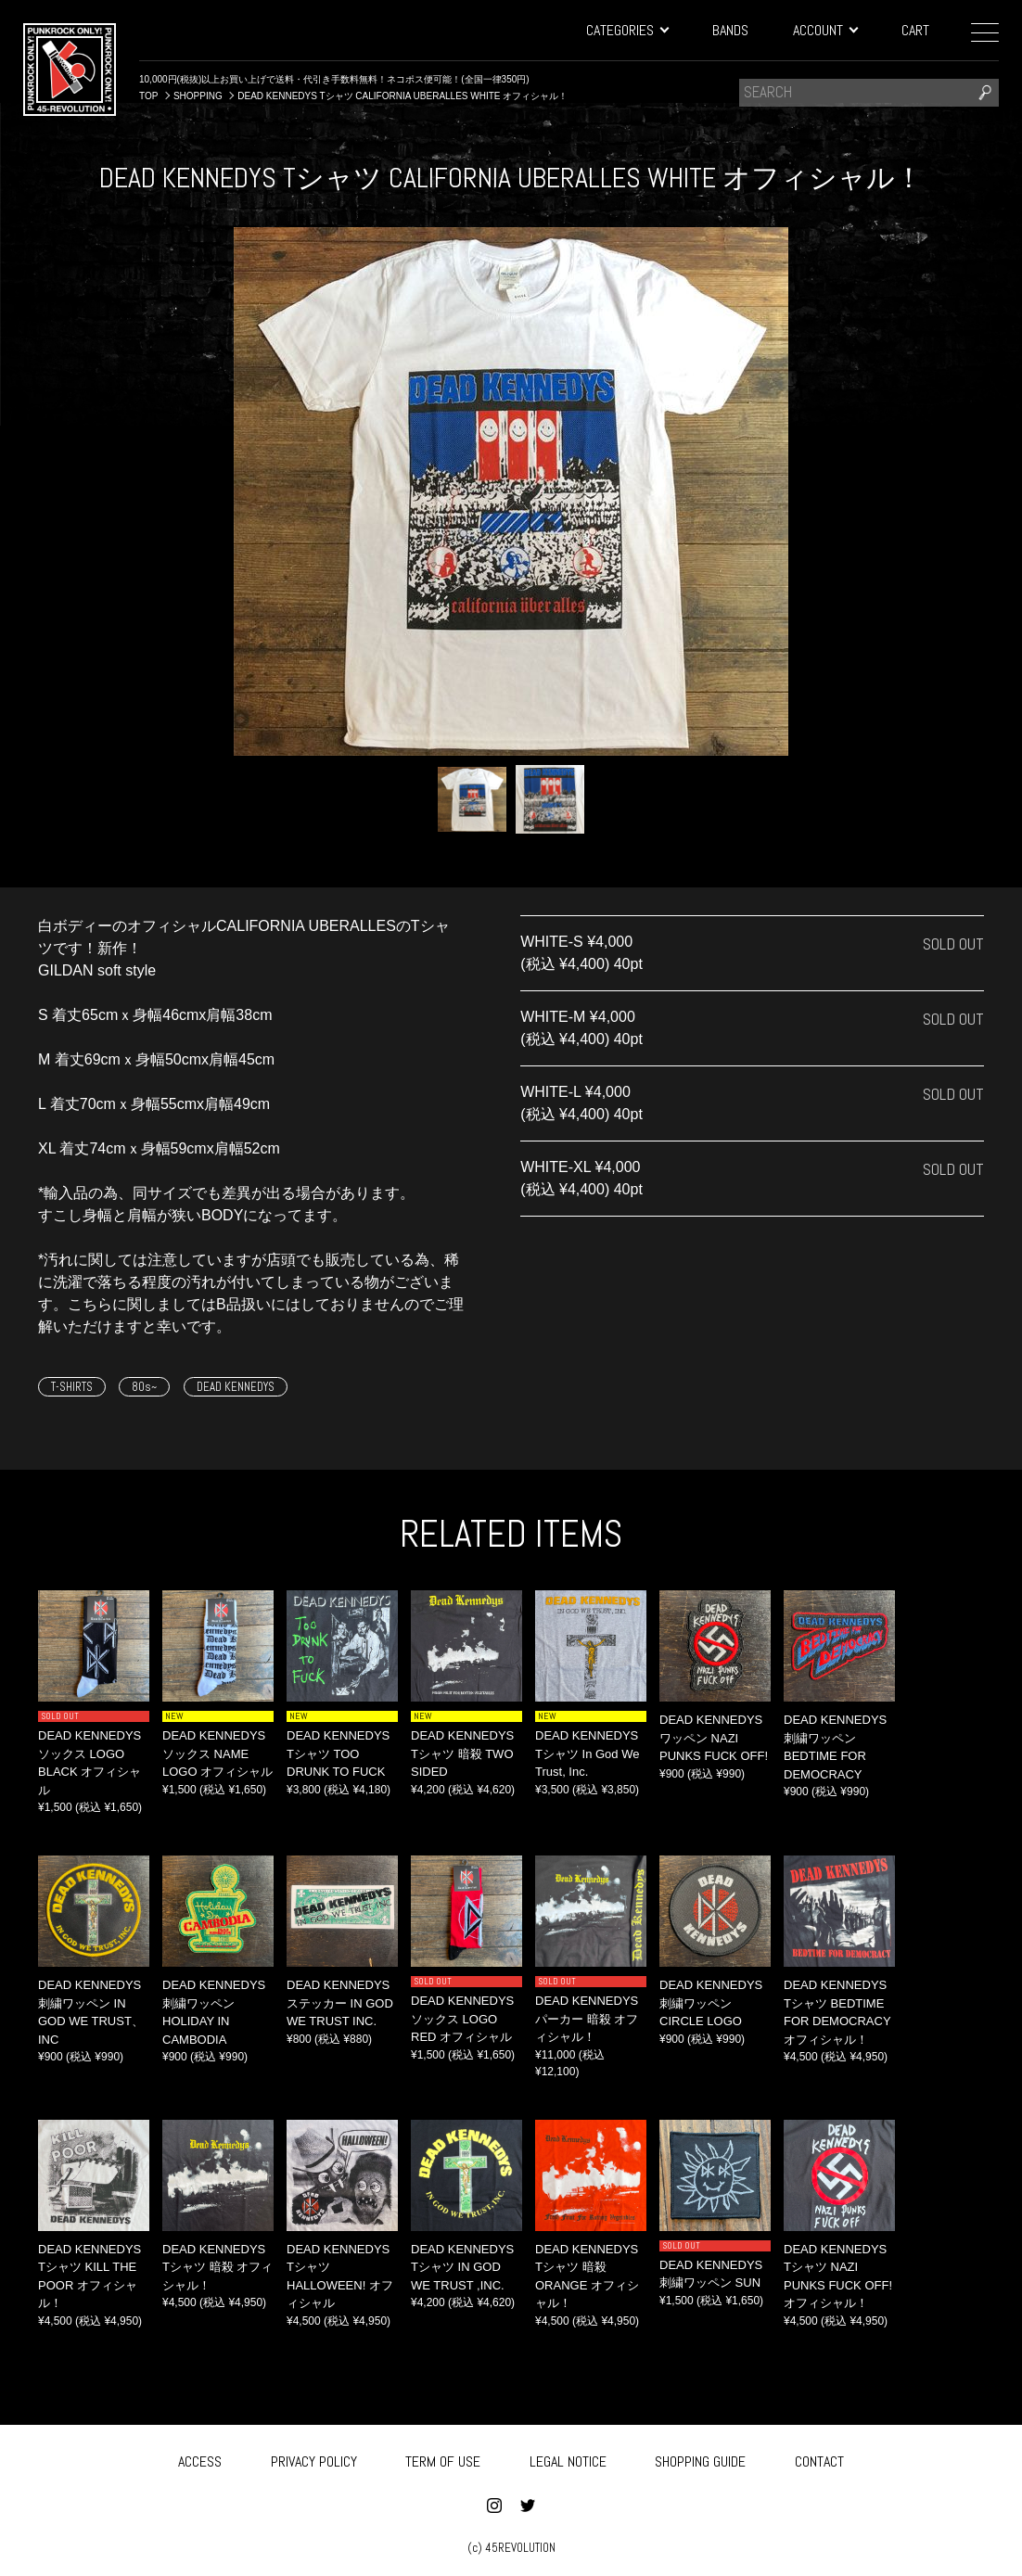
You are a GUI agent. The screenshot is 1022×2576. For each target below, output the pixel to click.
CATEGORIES (627, 30)
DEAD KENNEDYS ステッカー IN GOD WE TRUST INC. (340, 2003)
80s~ (144, 1387)
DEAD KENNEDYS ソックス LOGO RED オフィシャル (462, 2019)
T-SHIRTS (72, 1387)
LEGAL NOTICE (568, 2458)
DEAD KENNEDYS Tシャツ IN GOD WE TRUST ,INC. (462, 2267)
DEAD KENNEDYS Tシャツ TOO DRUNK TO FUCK (338, 1753)
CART (915, 30)
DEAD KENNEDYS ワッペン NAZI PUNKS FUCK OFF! (713, 1738)
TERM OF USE (442, 2458)
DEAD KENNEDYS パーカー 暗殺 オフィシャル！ (586, 2019)
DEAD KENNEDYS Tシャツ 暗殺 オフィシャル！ (217, 2267)
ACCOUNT (825, 30)
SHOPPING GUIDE (700, 2458)
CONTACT (819, 2458)
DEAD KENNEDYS (236, 1387)
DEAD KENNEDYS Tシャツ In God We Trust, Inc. (587, 1753)
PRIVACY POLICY (314, 2458)
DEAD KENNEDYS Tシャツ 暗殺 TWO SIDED (462, 1753)
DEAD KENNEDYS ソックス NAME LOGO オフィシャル (217, 1753)
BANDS (730, 30)
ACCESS (200, 2458)
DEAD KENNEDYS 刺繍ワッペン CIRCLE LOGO (710, 2003)
